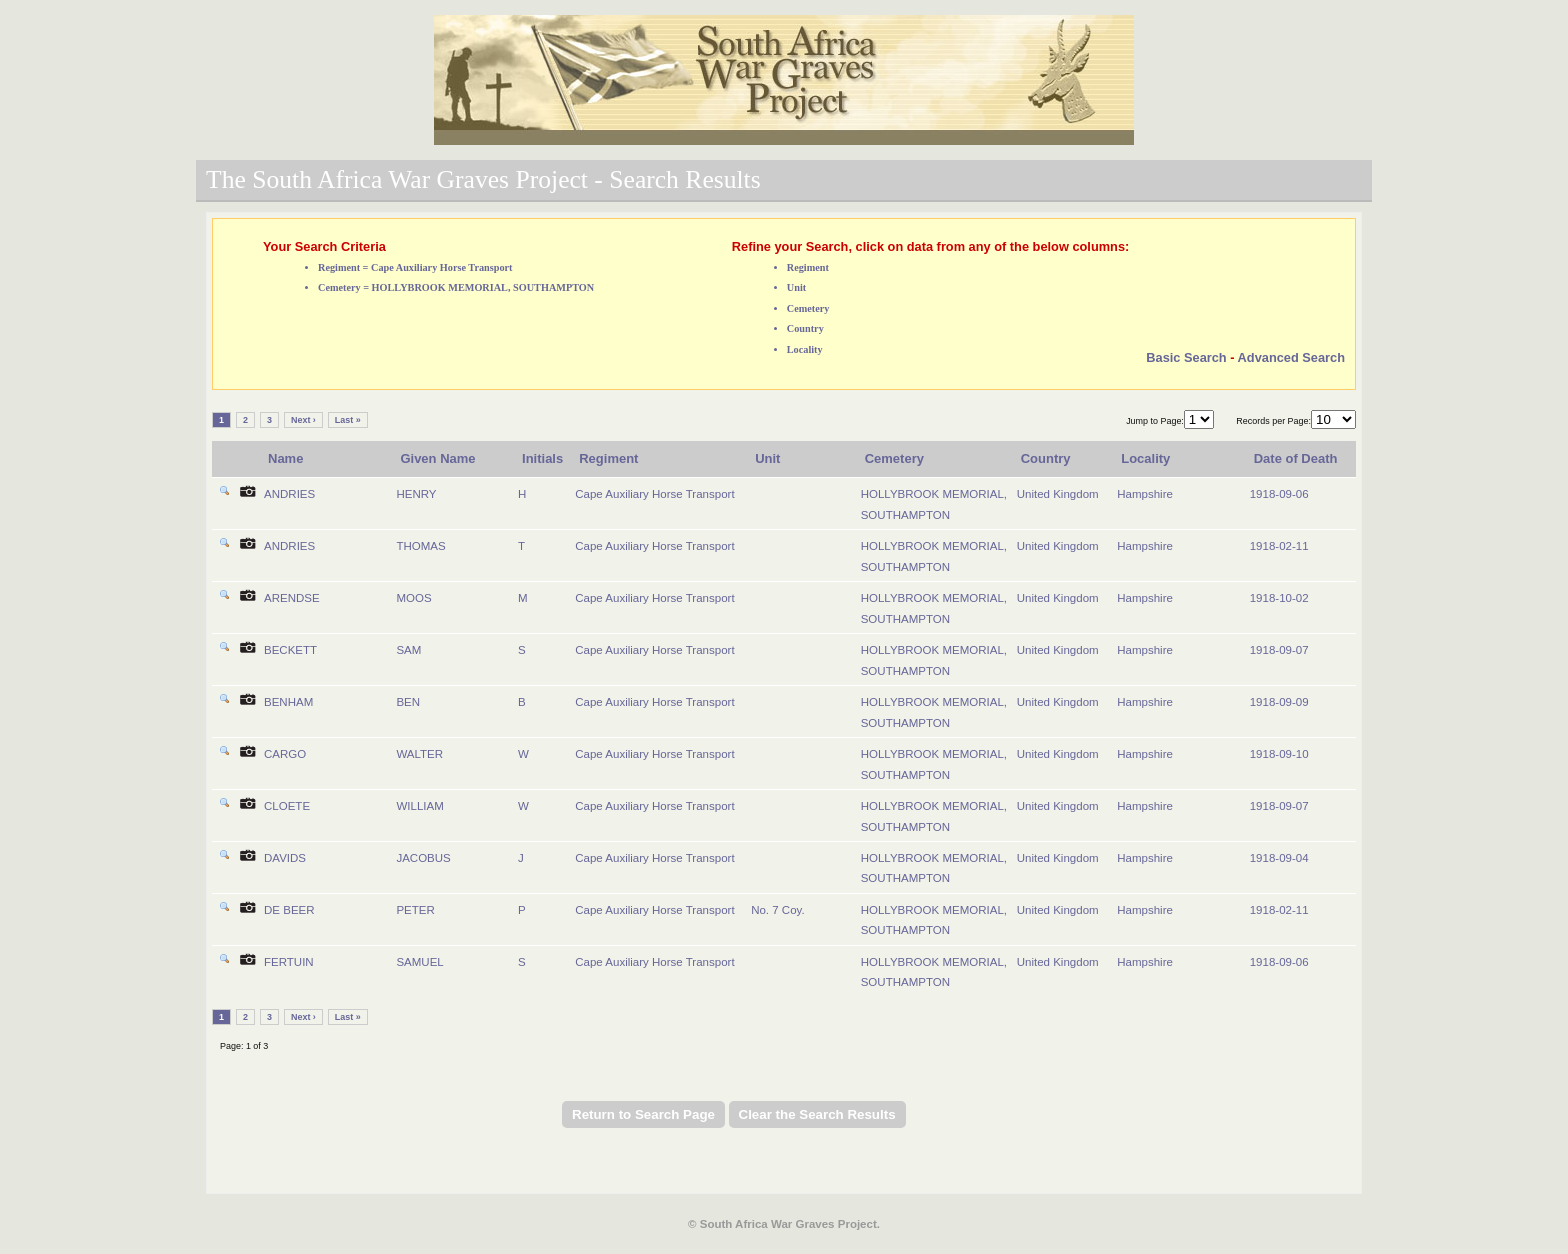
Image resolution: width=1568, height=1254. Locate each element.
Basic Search (1186, 357)
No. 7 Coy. (778, 910)
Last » (348, 420)
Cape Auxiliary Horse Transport (654, 494)
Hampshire (1145, 494)
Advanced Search (1291, 357)
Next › (303, 420)
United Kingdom (1058, 494)
